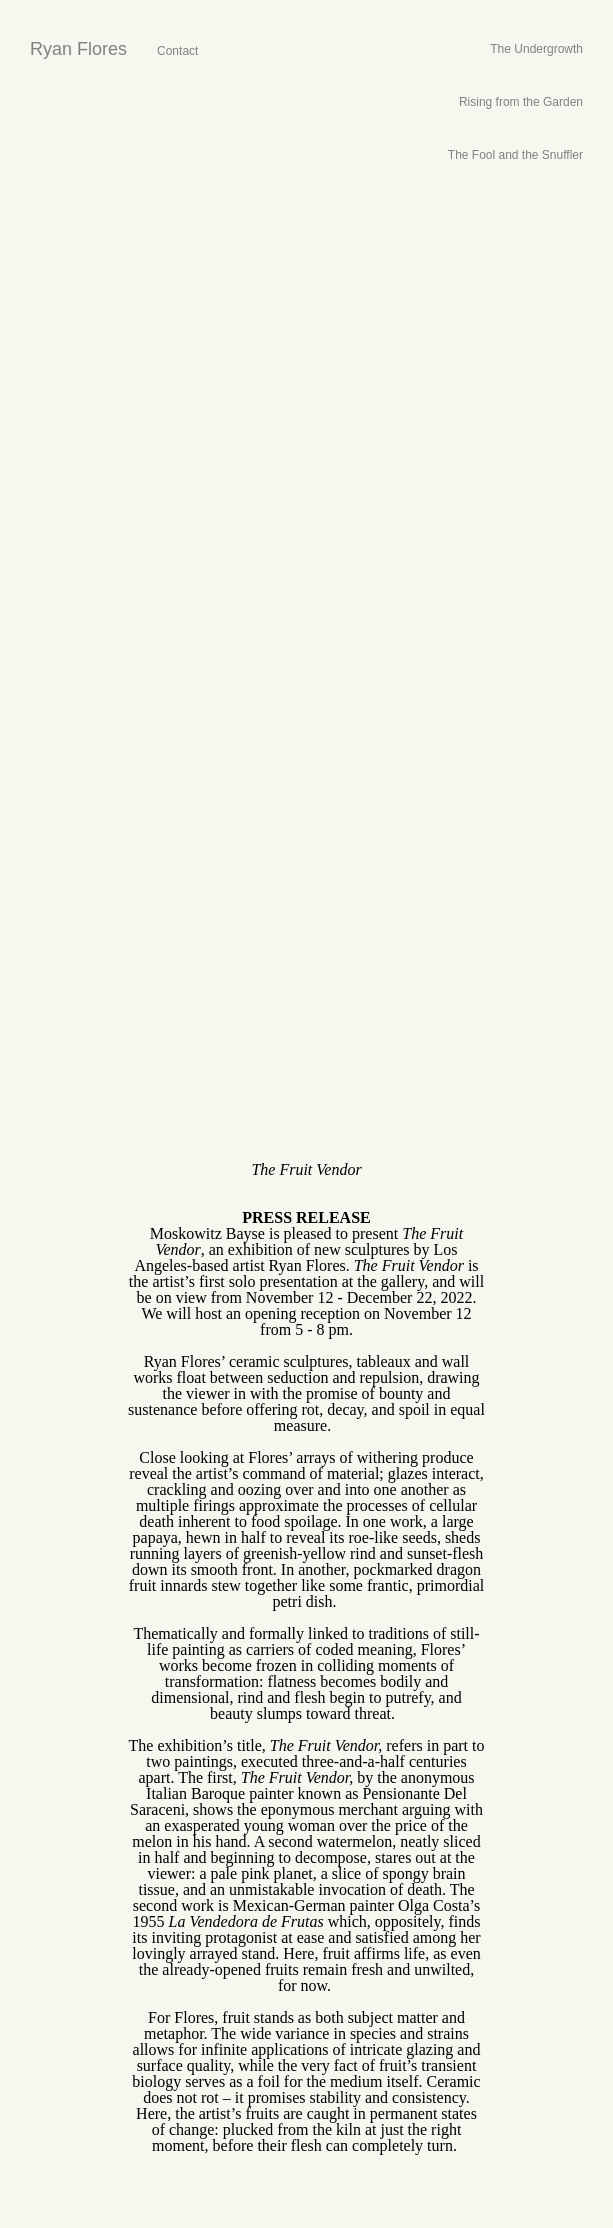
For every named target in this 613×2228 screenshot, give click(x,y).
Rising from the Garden (521, 102)
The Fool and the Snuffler (515, 155)
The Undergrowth (536, 49)
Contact (177, 51)
